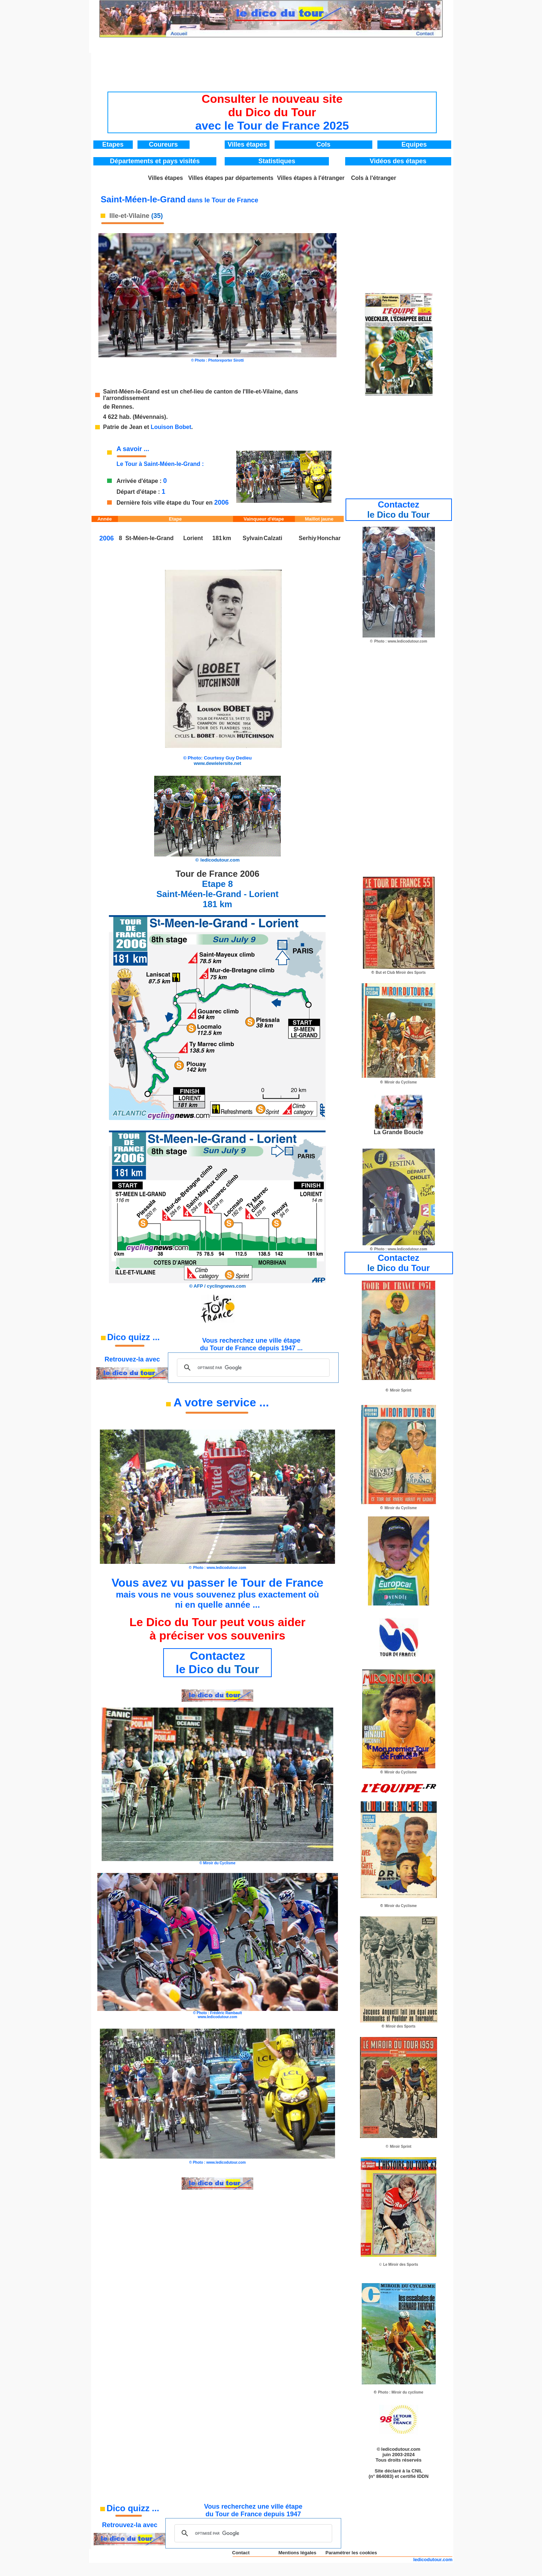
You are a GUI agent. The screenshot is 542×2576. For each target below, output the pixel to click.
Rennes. (122, 407)
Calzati (273, 538)
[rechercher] (252, 1367)
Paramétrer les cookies (351, 2552)
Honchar (329, 538)
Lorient (193, 538)
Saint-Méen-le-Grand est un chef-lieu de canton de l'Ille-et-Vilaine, (193, 391)
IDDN (423, 2476)
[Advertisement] (272, 69)
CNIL (416, 2471)
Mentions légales (297, 2552)
